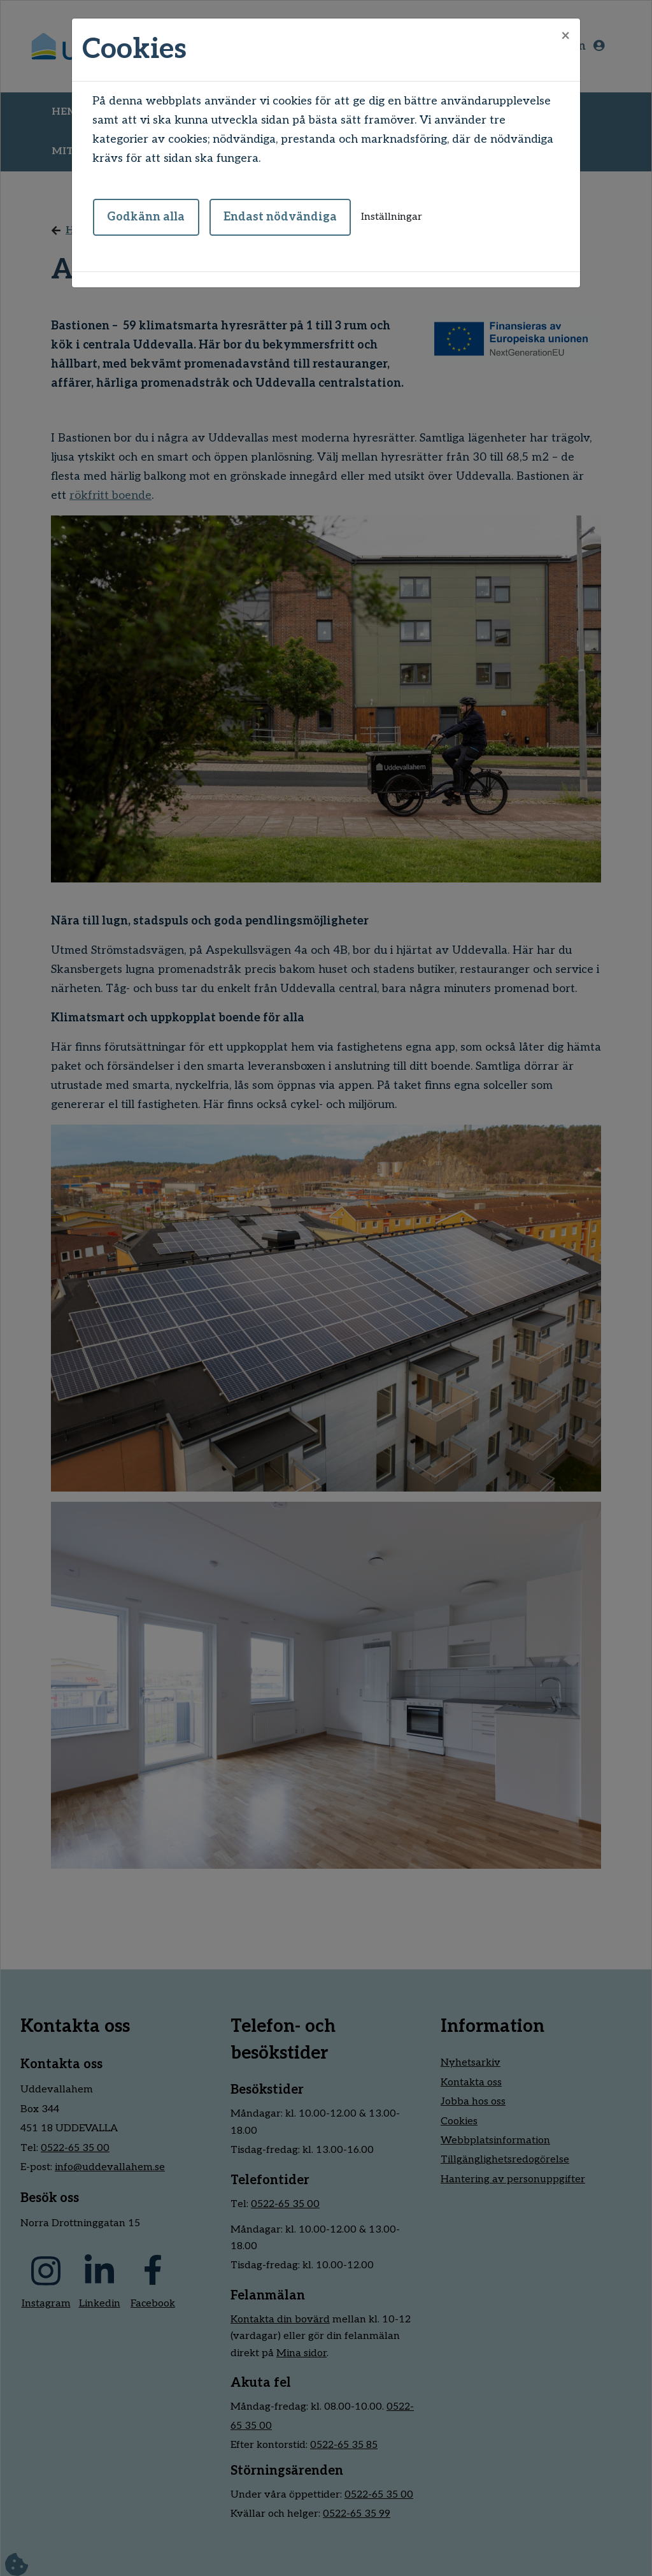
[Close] (565, 36)
